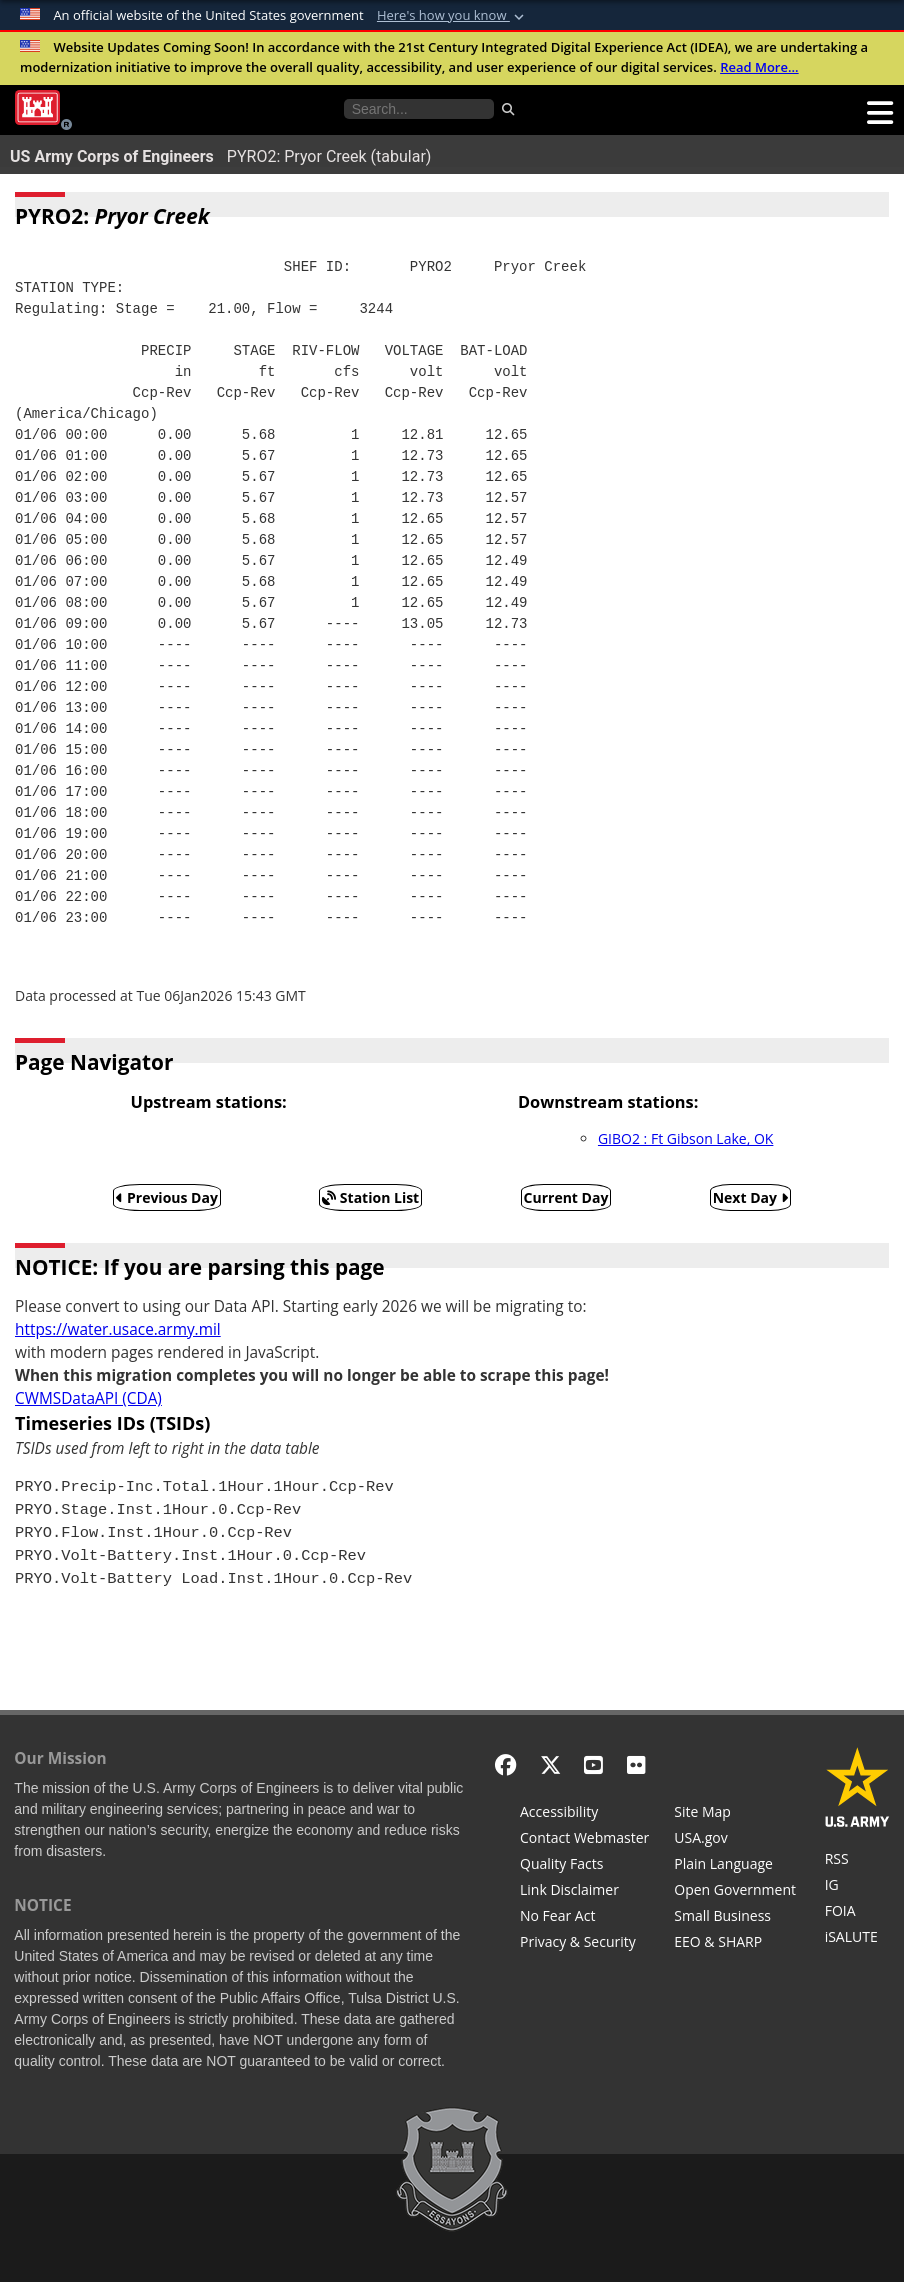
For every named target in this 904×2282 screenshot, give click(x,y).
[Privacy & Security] (584, 1944)
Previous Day (167, 1197)
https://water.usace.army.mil (118, 1329)
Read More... (759, 67)
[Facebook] (505, 1764)
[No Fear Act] (584, 1918)
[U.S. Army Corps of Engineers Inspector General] (857, 1887)
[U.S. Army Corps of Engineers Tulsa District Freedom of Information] (857, 1913)
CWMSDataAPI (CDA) (88, 1398)
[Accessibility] (584, 1814)
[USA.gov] (735, 1840)
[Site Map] (735, 1814)
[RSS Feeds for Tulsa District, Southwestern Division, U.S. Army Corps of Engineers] (857, 1861)
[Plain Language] (735, 1866)
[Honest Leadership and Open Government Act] (735, 1892)
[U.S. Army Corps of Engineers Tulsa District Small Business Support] (735, 1918)
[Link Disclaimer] (584, 1892)
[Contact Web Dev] (584, 1840)
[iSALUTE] (857, 1939)
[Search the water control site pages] (419, 109)
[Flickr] (636, 1764)
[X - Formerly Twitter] (550, 1764)
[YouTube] (593, 1764)
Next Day (750, 1197)
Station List (370, 1197)
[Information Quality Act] (584, 1866)
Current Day (566, 1197)
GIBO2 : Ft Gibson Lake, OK (685, 1138)
